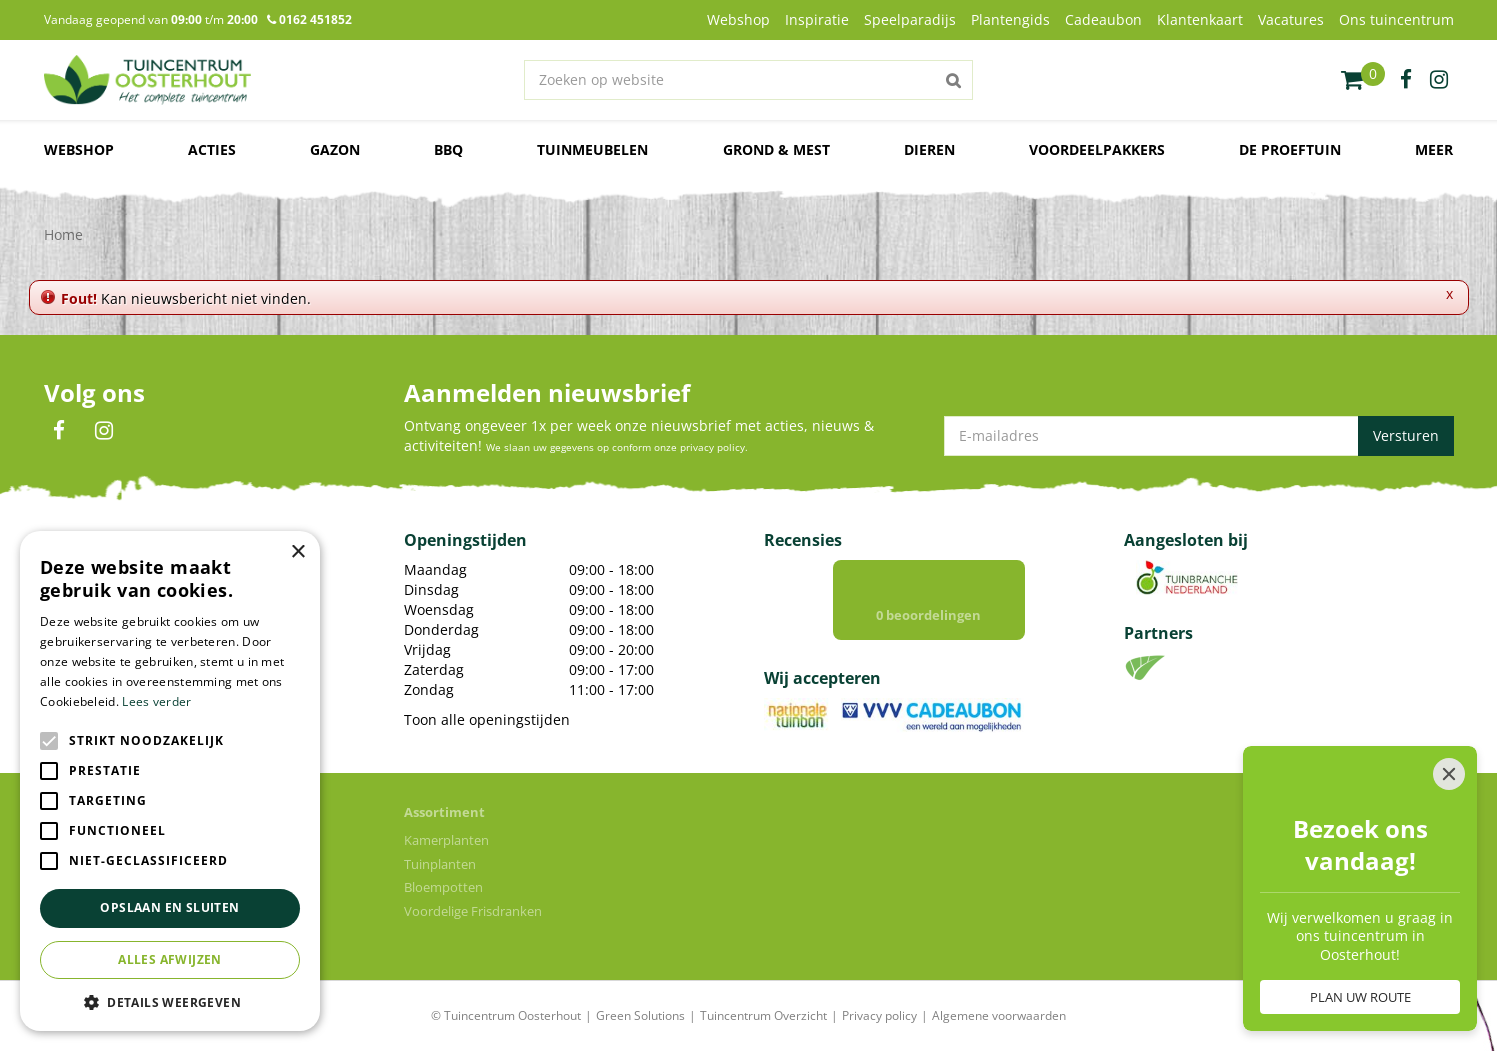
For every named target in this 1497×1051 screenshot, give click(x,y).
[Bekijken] (1363, 80)
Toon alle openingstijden (487, 719)
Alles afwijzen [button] (170, 959)
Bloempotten (443, 887)
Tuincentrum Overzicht (763, 1015)
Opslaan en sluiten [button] (169, 907)
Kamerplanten (446, 840)
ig (1439, 80)
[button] (170, 1001)
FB (59, 431)
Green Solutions (640, 1015)
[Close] (1449, 685)
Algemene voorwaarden (999, 1015)
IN (104, 431)
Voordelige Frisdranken (473, 911)
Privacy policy (879, 1015)
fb (1406, 80)
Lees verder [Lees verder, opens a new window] (156, 701)
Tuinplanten (440, 864)
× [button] (297, 552)
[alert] (170, 781)
